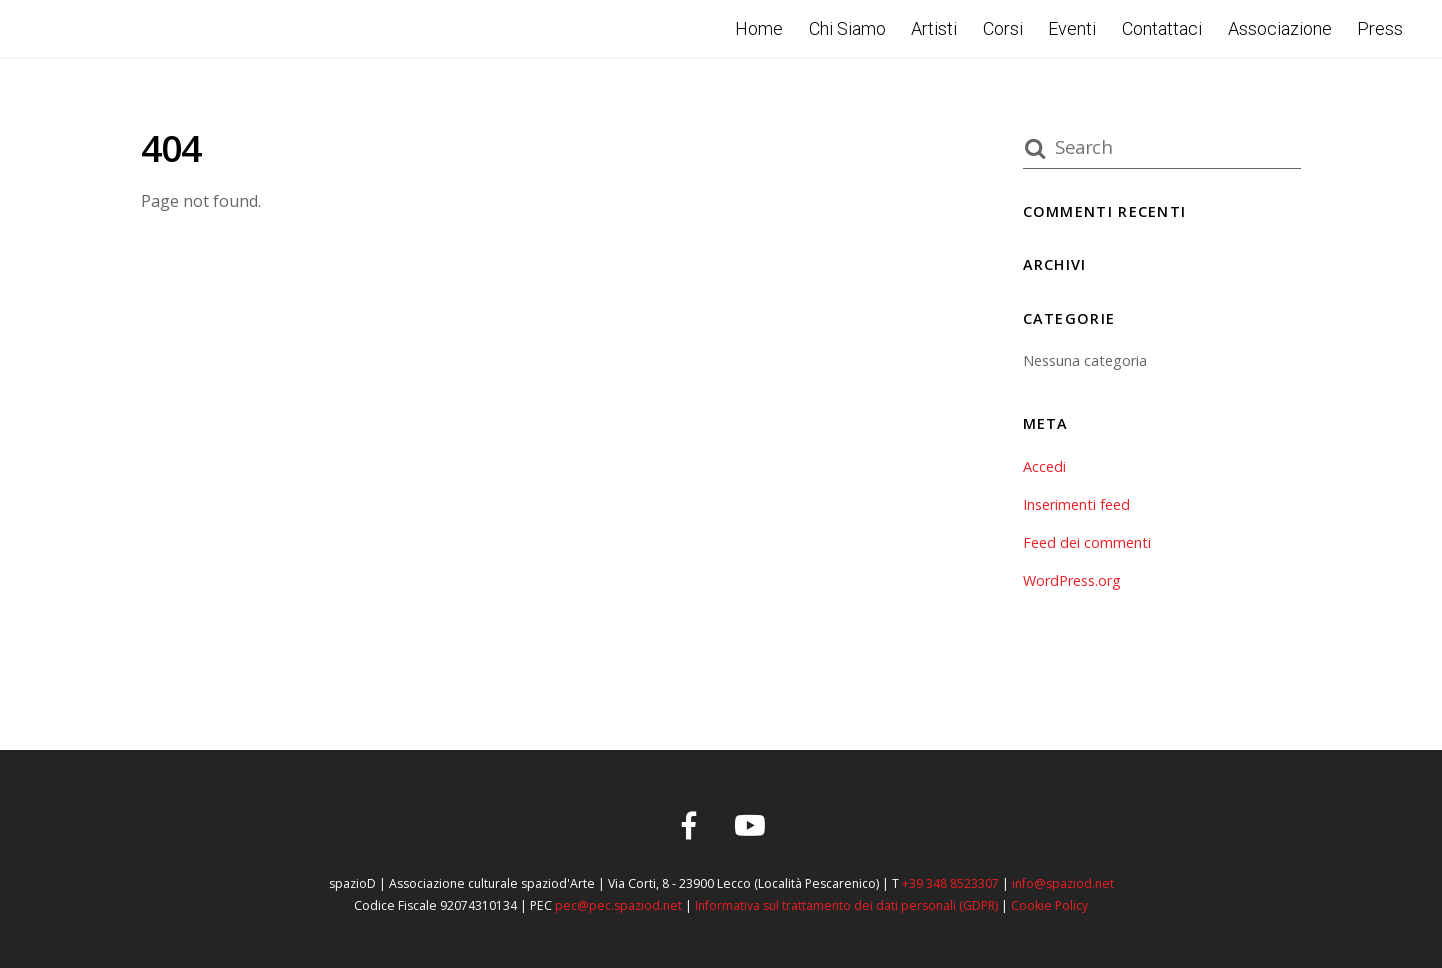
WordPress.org (1072, 580)
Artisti (934, 28)
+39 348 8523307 (950, 883)
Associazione (1280, 28)
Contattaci (1162, 28)
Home (759, 28)
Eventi (1072, 28)
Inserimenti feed (1076, 504)
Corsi (1003, 28)
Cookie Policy (1049, 905)
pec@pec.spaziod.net (618, 905)
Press (1380, 28)
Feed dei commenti (1087, 542)
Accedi (1044, 466)
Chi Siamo (847, 28)
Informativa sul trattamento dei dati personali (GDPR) (846, 905)
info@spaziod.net (1063, 883)
